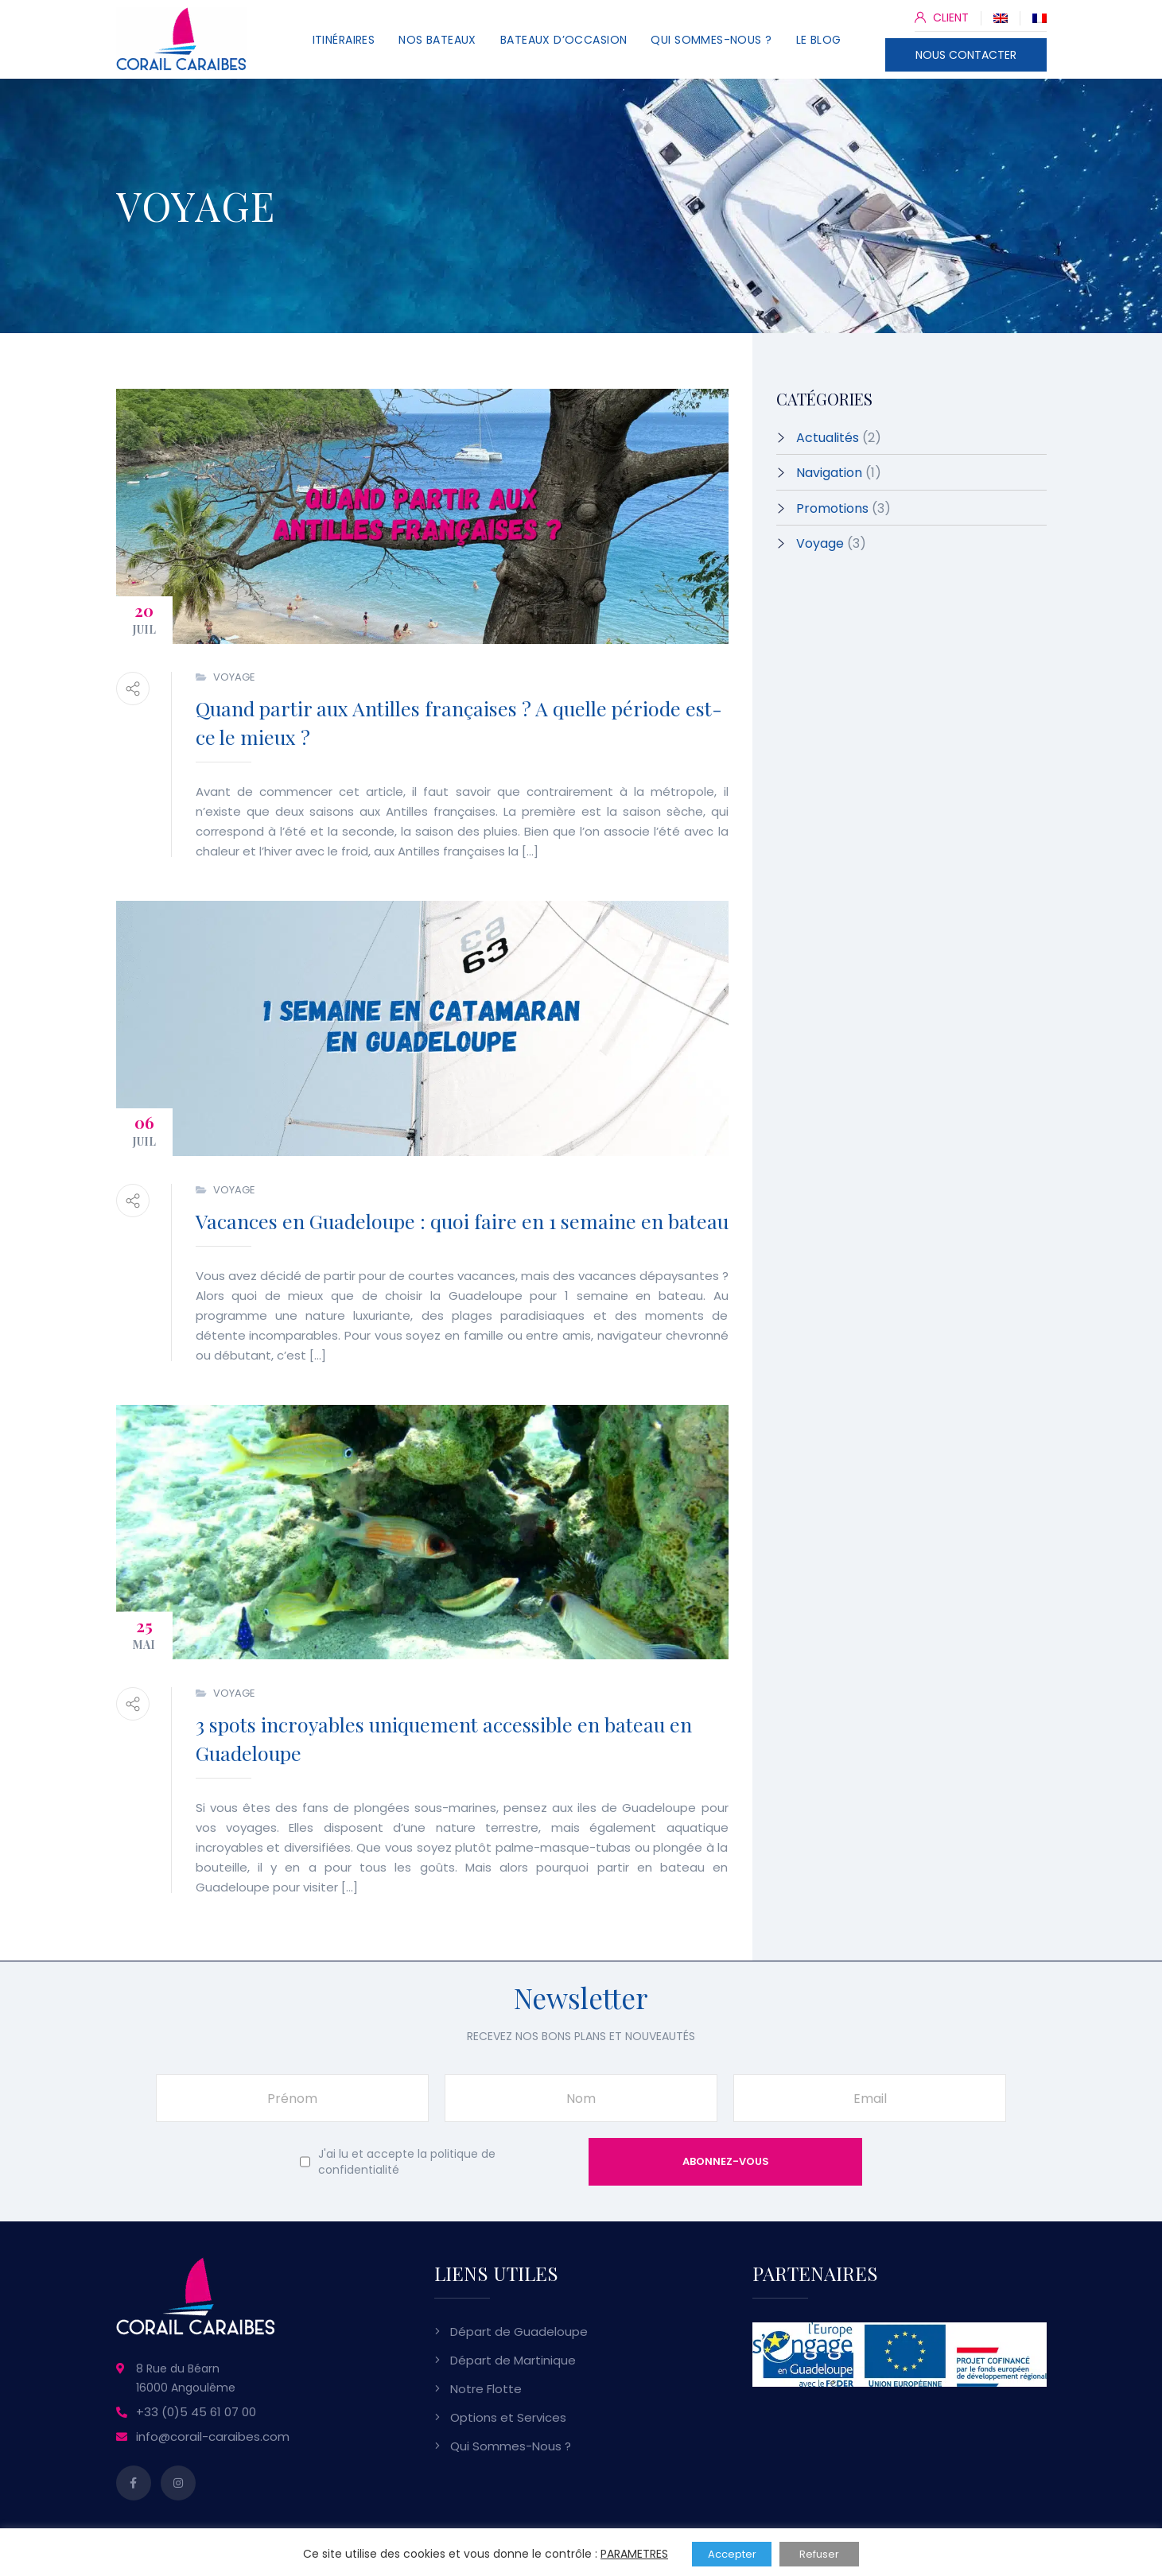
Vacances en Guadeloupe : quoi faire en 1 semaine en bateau (462, 1221)
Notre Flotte (486, 2388)
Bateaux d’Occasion (564, 40)
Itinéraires (344, 40)
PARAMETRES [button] (634, 2554)
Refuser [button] (819, 2554)
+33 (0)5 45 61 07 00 (196, 2411)
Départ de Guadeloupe (519, 2331)
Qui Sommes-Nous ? (711, 40)
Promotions (832, 508)
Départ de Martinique (513, 2360)
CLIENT (942, 17)
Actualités (827, 438)
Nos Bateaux (437, 40)
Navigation (829, 473)
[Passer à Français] (1039, 17)
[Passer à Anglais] (1000, 17)
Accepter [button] (732, 2554)
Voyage (234, 677)
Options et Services (508, 2417)
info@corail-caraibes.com (213, 2436)
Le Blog (818, 40)
